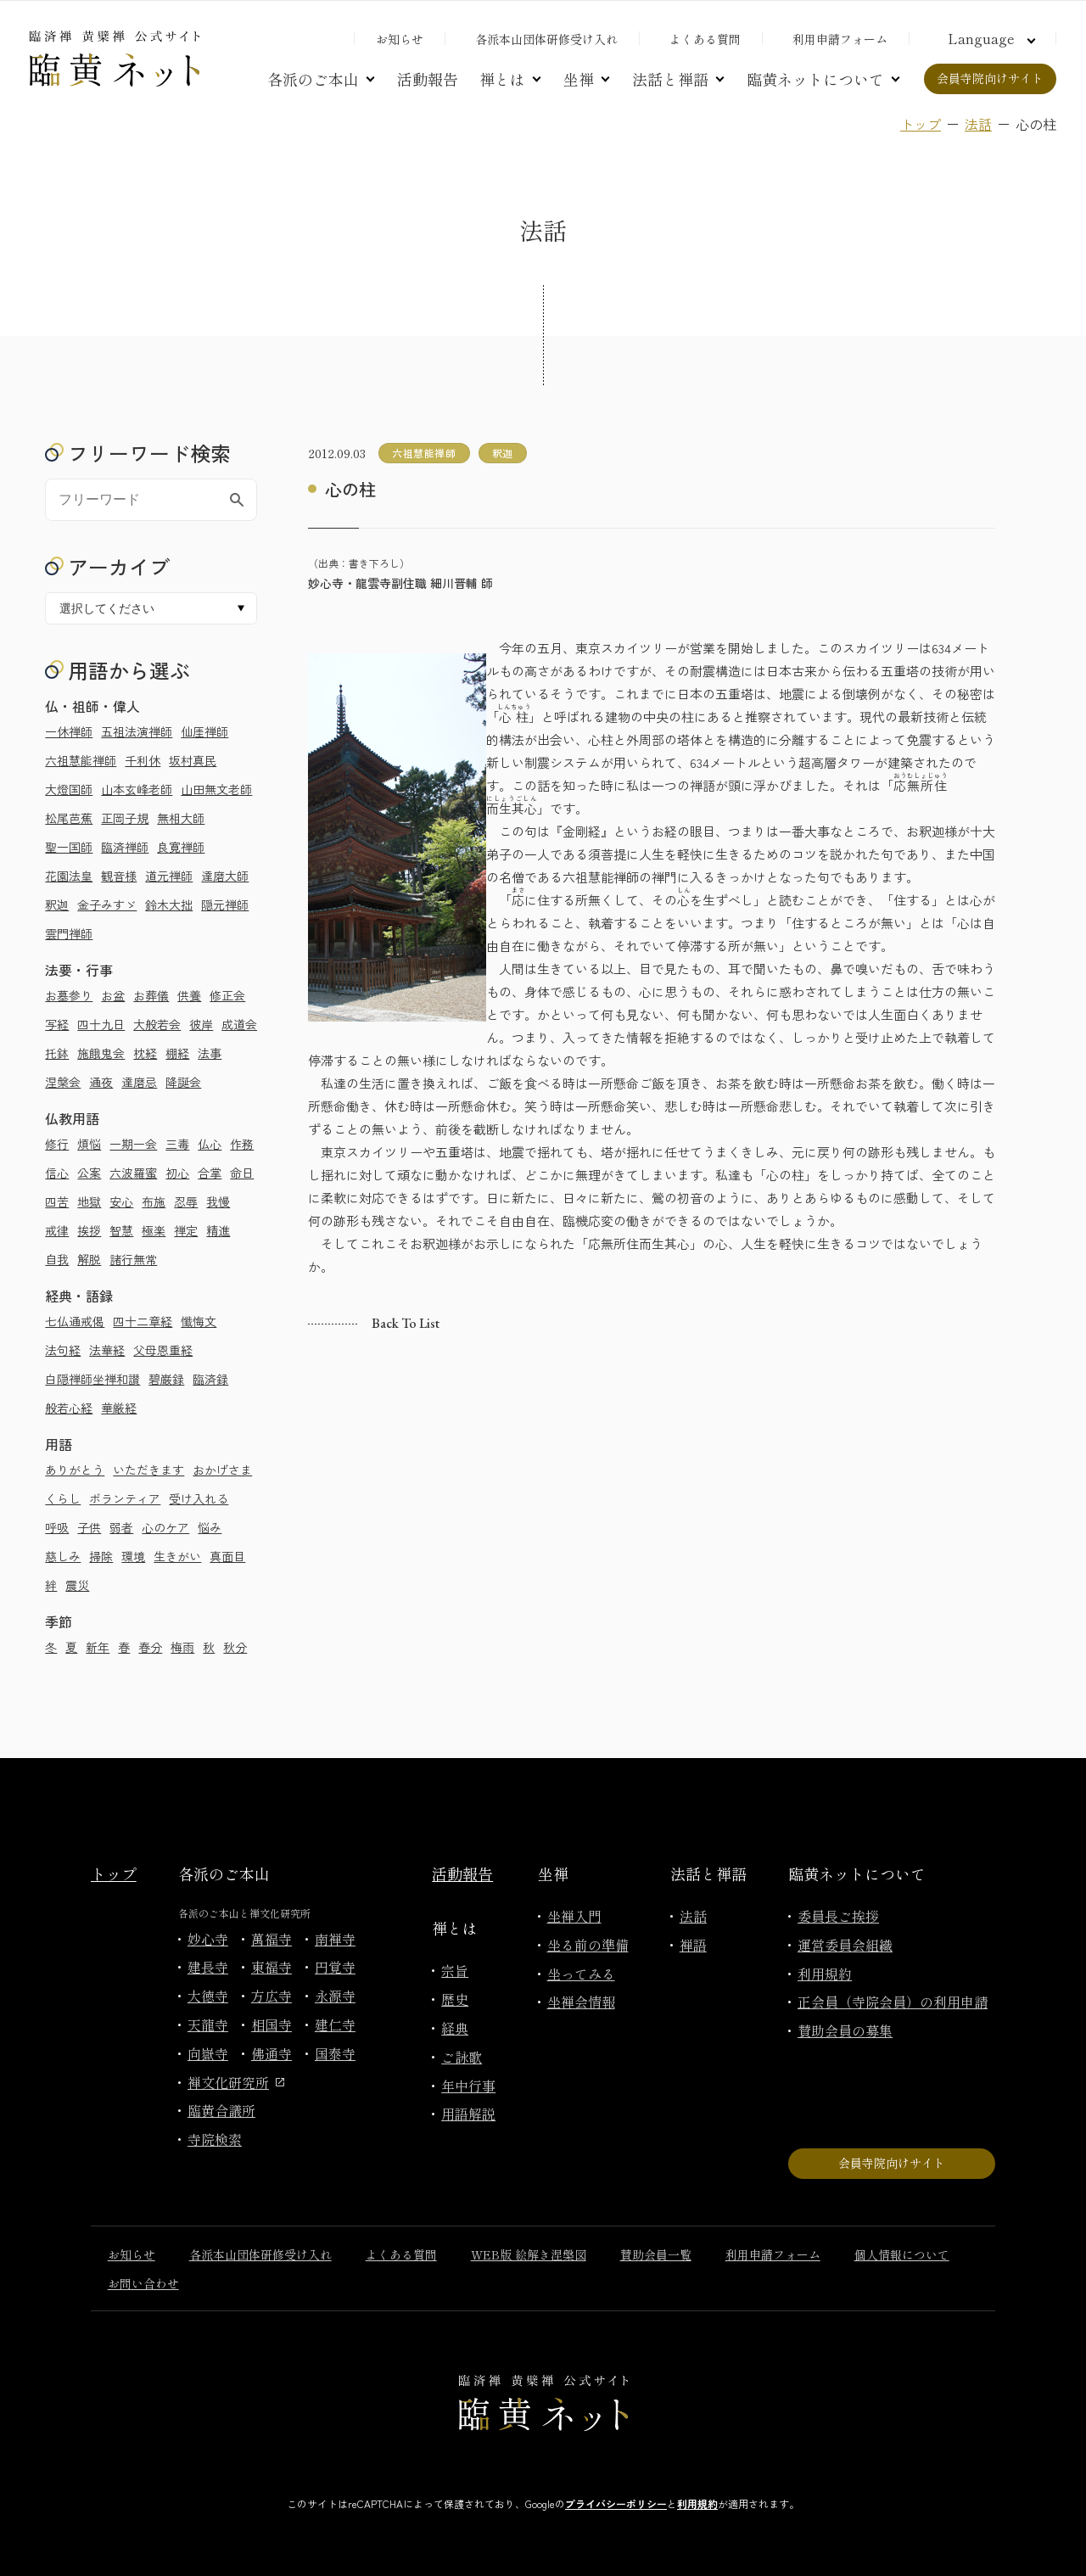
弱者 (121, 1527)
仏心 (209, 1143)
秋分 (235, 1646)
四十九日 (101, 1024)
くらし (63, 1498)
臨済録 (210, 1378)
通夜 (101, 1081)
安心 (121, 1201)
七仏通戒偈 (74, 1321)
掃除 (101, 1556)
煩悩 (89, 1143)
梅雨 (182, 1646)
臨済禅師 (124, 846)
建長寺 (208, 1967)
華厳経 (119, 1407)
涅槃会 (63, 1081)
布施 (153, 1201)
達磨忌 (139, 1081)
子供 (89, 1527)
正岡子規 (124, 817)
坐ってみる (581, 1973)
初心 (177, 1172)
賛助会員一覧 (655, 2254)
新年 (97, 1646)
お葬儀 (151, 995)
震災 (77, 1584)
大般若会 (157, 1024)
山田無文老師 (216, 789)
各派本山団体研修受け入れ (546, 39)
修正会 (227, 995)
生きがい (177, 1556)
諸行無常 (133, 1259)
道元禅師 (169, 875)
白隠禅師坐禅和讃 (92, 1378)
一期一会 (133, 1143)
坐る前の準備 (588, 1945)
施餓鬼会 (101, 1052)
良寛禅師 (180, 846)
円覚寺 (335, 1967)
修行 (57, 1143)
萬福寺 (271, 1939)
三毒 (177, 1143)
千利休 (142, 760)
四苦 (57, 1201)
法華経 (107, 1349)
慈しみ (63, 1556)
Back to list (405, 1323)
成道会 (239, 1024)
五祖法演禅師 (136, 731)
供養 (189, 995)
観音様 (119, 875)
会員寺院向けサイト (990, 78)
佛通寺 (271, 2053)
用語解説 (468, 2113)
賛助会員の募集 (845, 2030)
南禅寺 (335, 1939)
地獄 (89, 1201)
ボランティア (124, 1498)
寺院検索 (215, 2139)
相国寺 (271, 2024)
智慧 (121, 1230)
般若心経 (68, 1407)
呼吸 (57, 1527)
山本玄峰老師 (136, 789)
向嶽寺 (208, 2053)
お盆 (113, 995)
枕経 (145, 1052)
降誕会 (183, 1081)
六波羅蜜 (133, 1172)
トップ (920, 124)
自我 (57, 1259)
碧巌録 (166, 1378)
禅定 (186, 1230)
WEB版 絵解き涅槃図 (528, 2254)
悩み (209, 1527)
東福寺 (271, 1967)
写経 (57, 1024)
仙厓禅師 (204, 731)
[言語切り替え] (989, 38)
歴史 (454, 1999)
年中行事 (468, 2085)
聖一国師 (68, 846)
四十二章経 (142, 1321)
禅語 (693, 1945)
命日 (242, 1172)
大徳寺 (208, 1995)
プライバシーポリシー (616, 2503)
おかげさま (222, 1469)
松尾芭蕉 (68, 817)
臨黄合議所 (221, 2110)
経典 (454, 2028)
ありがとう (74, 1469)
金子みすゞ (107, 904)
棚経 (177, 1052)
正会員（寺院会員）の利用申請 (893, 2001)
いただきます (148, 1469)
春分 (150, 1646)
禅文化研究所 (236, 2082)
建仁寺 (335, 2024)
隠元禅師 (225, 904)
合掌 (209, 1172)
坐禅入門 (574, 1916)
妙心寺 (208, 1939)
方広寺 (271, 1995)
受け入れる (198, 1498)
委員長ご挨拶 (838, 1916)
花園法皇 (68, 875)
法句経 (63, 1349)
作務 (242, 1143)
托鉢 (57, 1052)
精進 (218, 1230)
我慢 (218, 1201)
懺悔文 (198, 1321)
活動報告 (427, 79)
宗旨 (454, 1970)
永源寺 (335, 1995)
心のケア (165, 1527)
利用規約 (825, 1973)
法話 (978, 124)
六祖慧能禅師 (80, 760)
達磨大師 (225, 875)
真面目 (227, 1556)
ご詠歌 (461, 2057)
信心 (57, 1172)
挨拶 (89, 1230)
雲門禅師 (68, 933)
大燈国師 (68, 789)
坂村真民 (192, 760)
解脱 (89, 1259)
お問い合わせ (143, 2283)
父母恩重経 (163, 1349)
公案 (89, 1172)
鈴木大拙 (169, 904)
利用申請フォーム (839, 39)
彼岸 (201, 1024)
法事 (209, 1052)
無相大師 (180, 817)
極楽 (153, 1230)
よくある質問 (705, 39)
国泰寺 (335, 2053)
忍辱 (186, 1201)
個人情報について (901, 2254)
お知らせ (399, 39)
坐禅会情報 (581, 2001)
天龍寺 (208, 2024)
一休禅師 (68, 731)
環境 (133, 1556)
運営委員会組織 (845, 1945)
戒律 (57, 1230)
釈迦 (57, 904)
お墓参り (68, 995)
